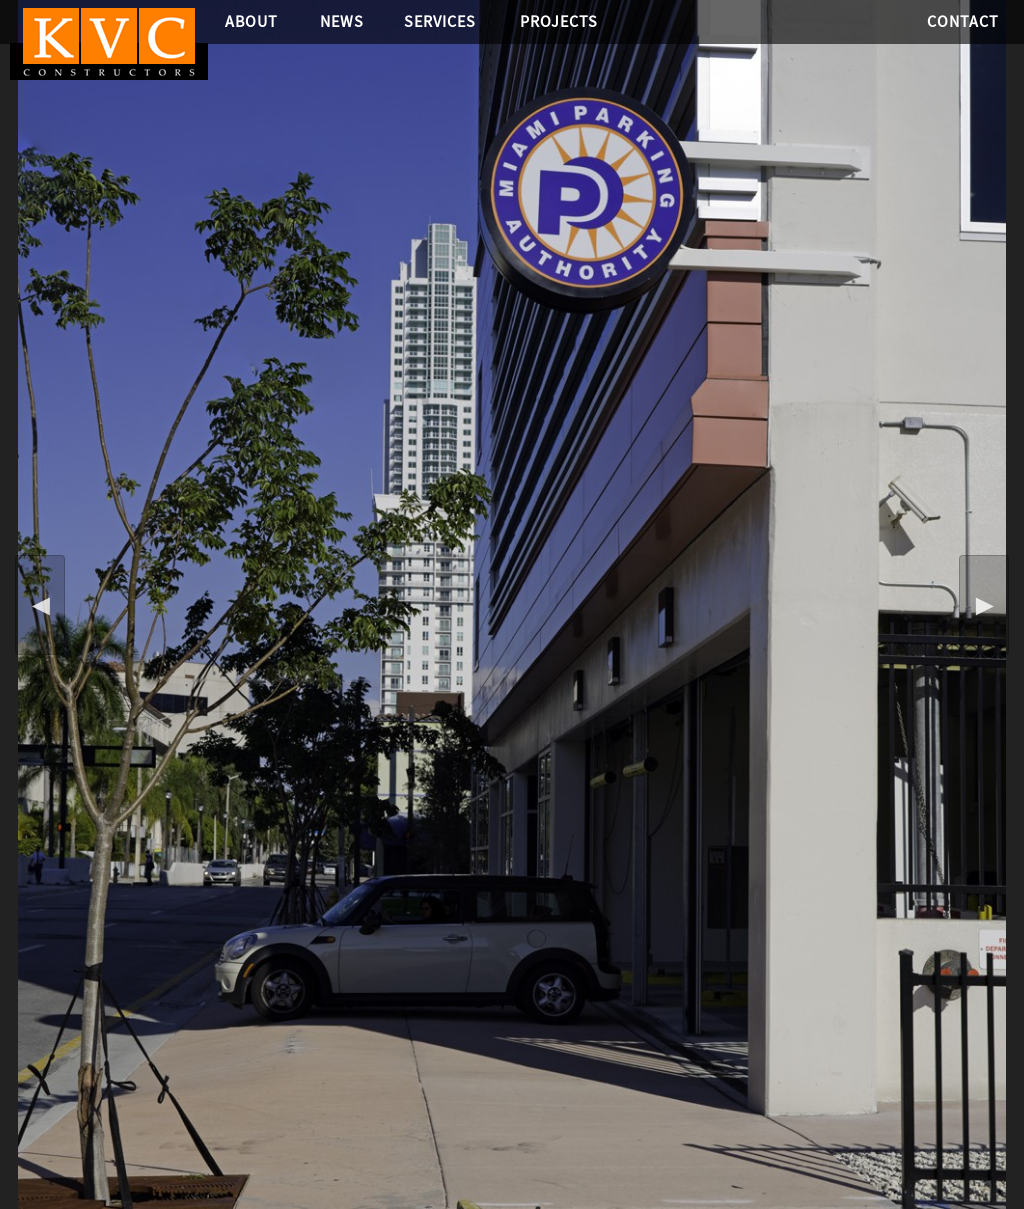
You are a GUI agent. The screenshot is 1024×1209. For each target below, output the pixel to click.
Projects (559, 21)
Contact (963, 21)
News (342, 21)
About (251, 21)
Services (440, 21)
